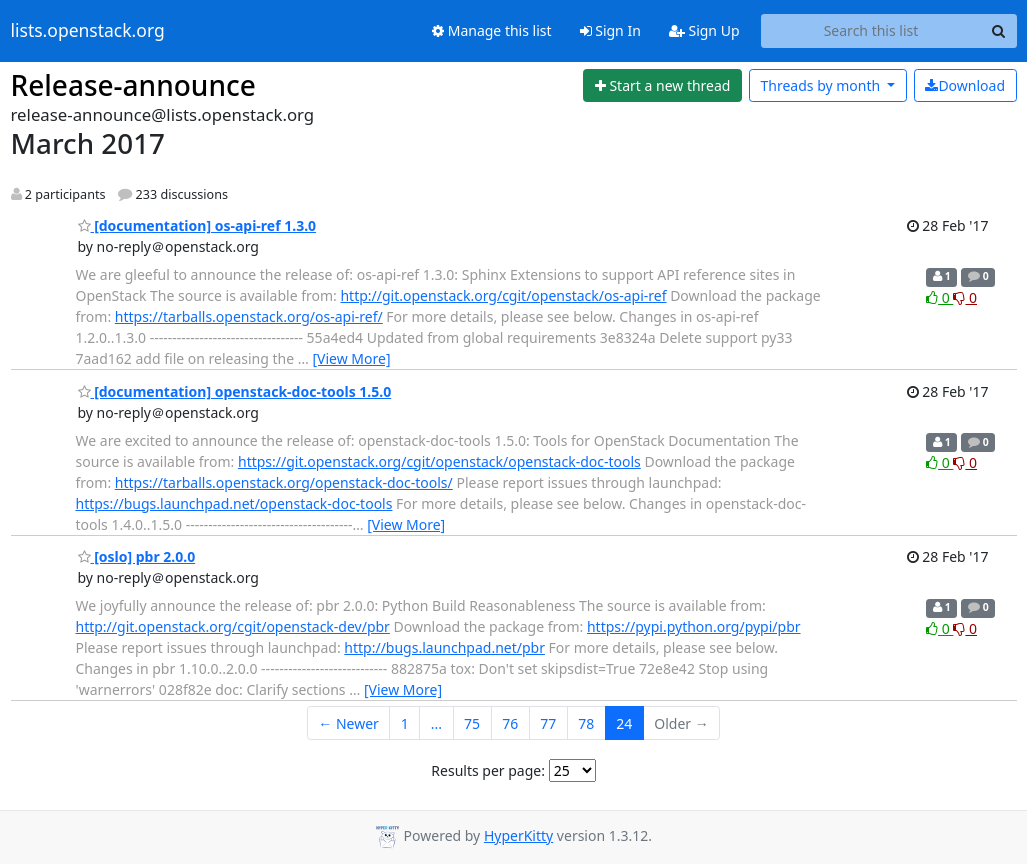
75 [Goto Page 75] (472, 723)
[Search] (999, 31)
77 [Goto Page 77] (548, 723)
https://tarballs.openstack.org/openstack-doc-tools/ (284, 482)
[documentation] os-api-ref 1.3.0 (197, 225)
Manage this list (492, 30)
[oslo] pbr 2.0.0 (137, 556)
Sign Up (704, 30)
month (821, 85)
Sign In (610, 30)
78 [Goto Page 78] (586, 723)
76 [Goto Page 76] (510, 723)
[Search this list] (871, 31)
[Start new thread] (662, 86)
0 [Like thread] (939, 297)
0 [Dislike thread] (965, 297)
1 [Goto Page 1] (405, 723)
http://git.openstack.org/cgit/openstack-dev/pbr (233, 626)
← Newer (348, 723)
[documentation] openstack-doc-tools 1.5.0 (235, 391)
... (436, 723)
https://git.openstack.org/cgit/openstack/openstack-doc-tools (439, 461)
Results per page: (488, 770)
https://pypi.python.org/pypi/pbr (694, 626)
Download (965, 85)
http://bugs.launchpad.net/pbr (444, 647)
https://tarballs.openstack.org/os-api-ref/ (249, 316)
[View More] (351, 358)
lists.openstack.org (88, 31)
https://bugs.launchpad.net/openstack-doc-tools (234, 503)
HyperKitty (518, 835)
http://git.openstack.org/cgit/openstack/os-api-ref (503, 295)
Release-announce (133, 85)
